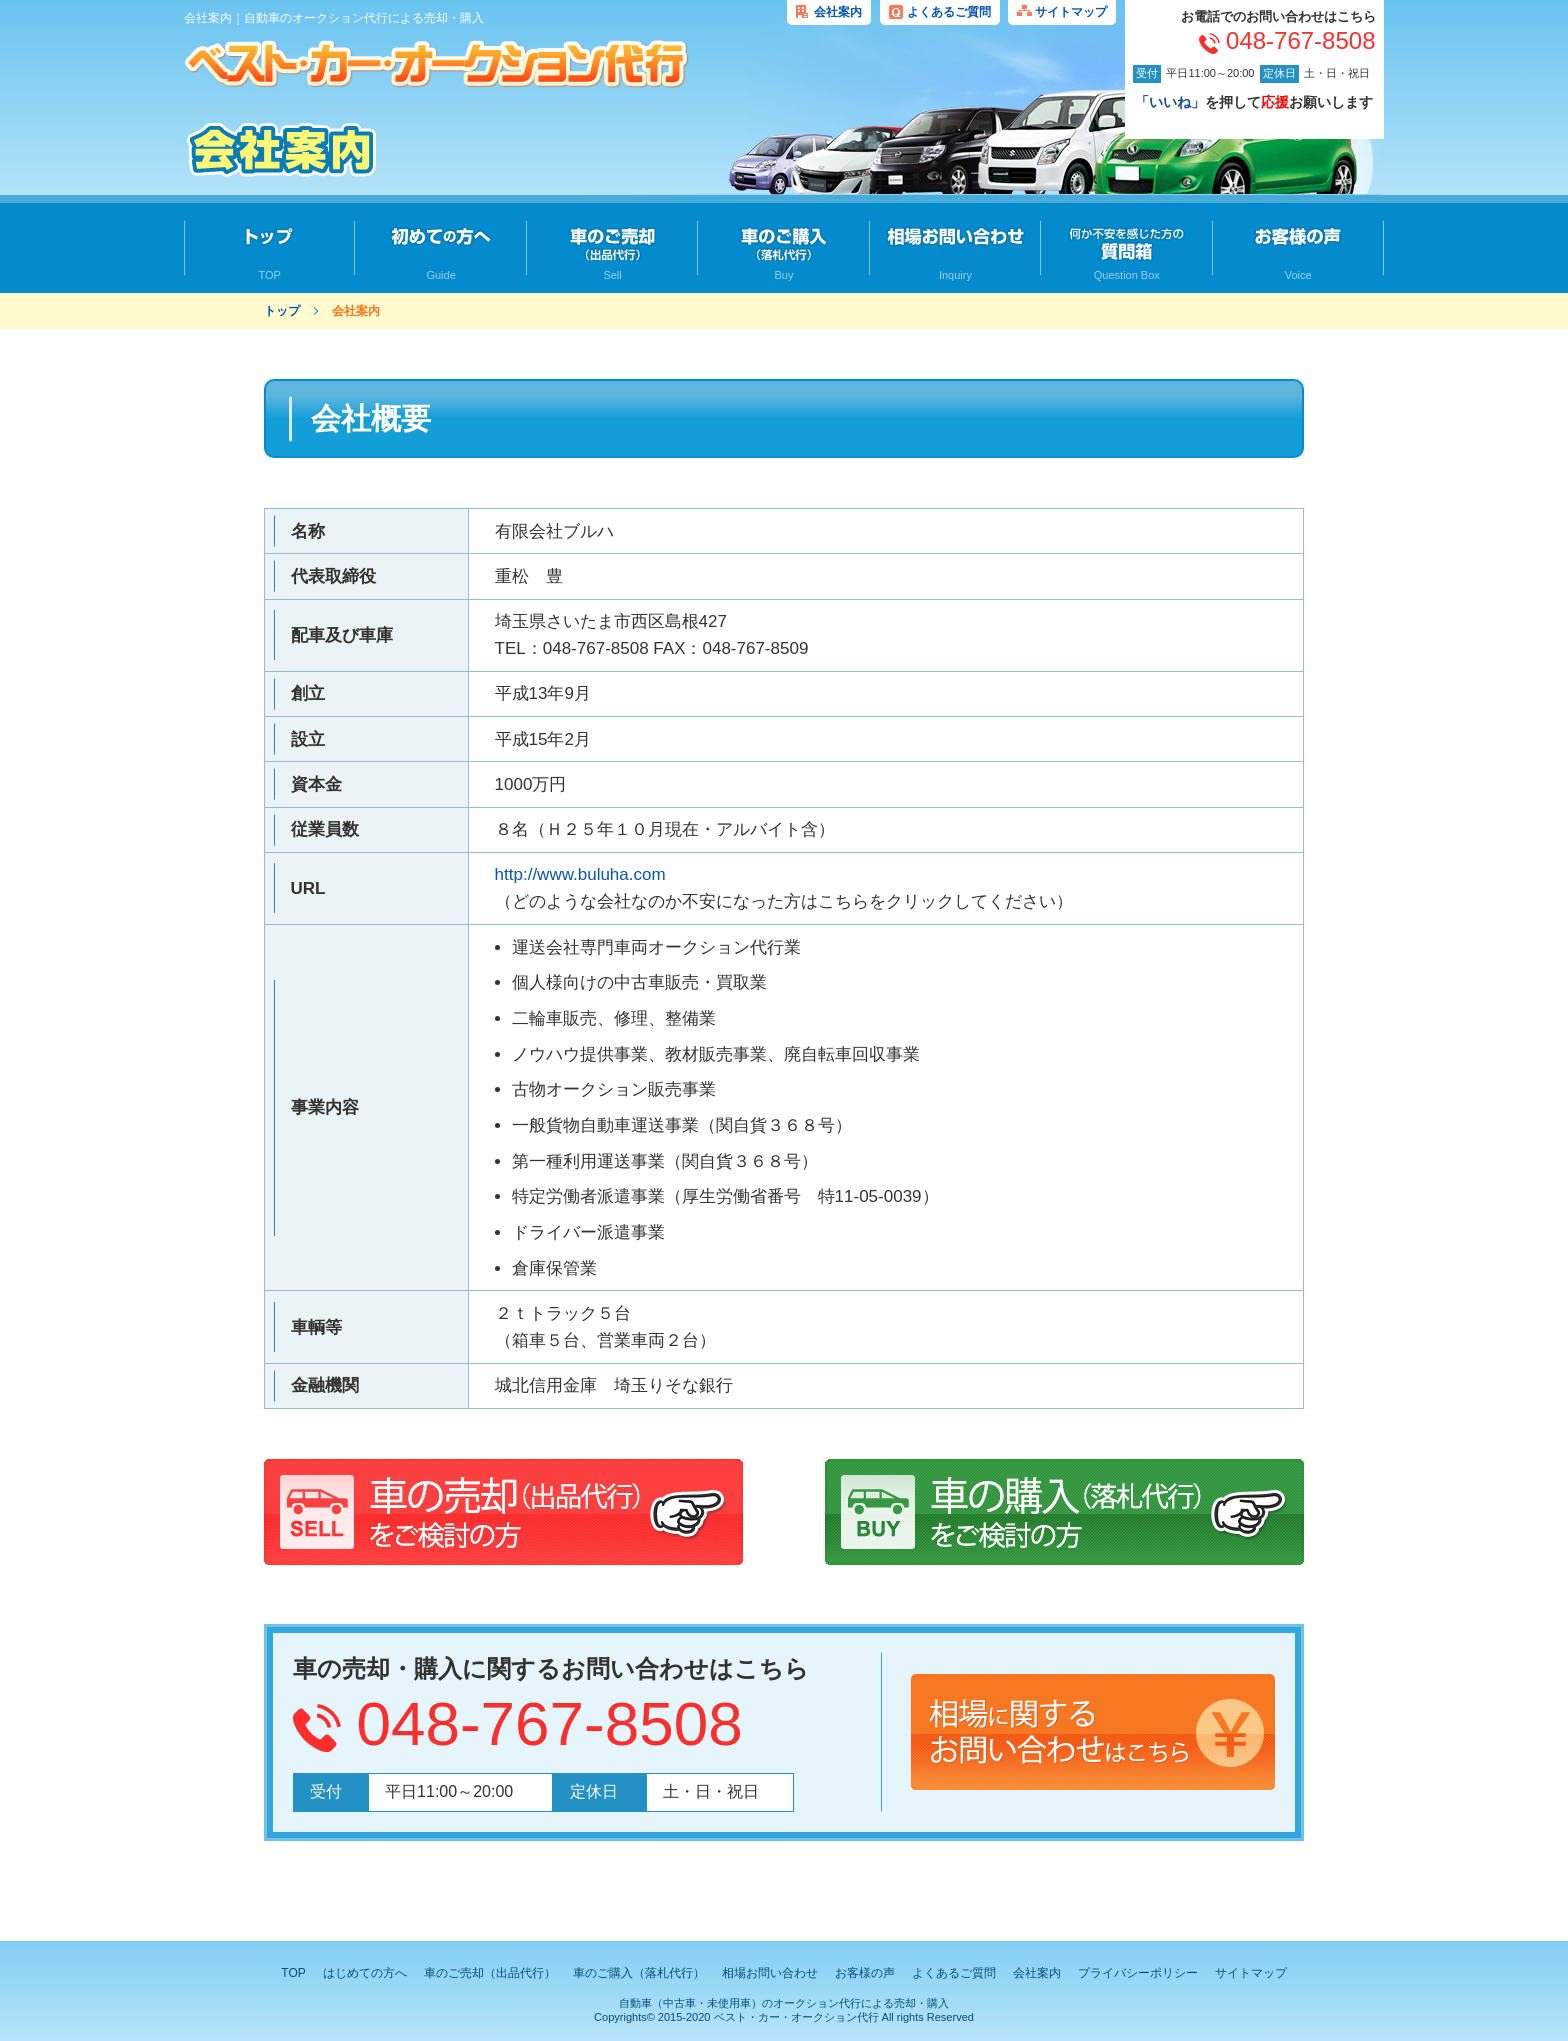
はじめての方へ (365, 1973)
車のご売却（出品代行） (490, 1973)
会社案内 (838, 12)
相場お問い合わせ (770, 1973)
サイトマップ (1071, 12)
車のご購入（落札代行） (639, 1973)
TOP (293, 1973)
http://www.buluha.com (580, 874)
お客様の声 (865, 1973)
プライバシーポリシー (1138, 1973)
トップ (282, 311)
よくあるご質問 (949, 12)
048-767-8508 (550, 1723)
